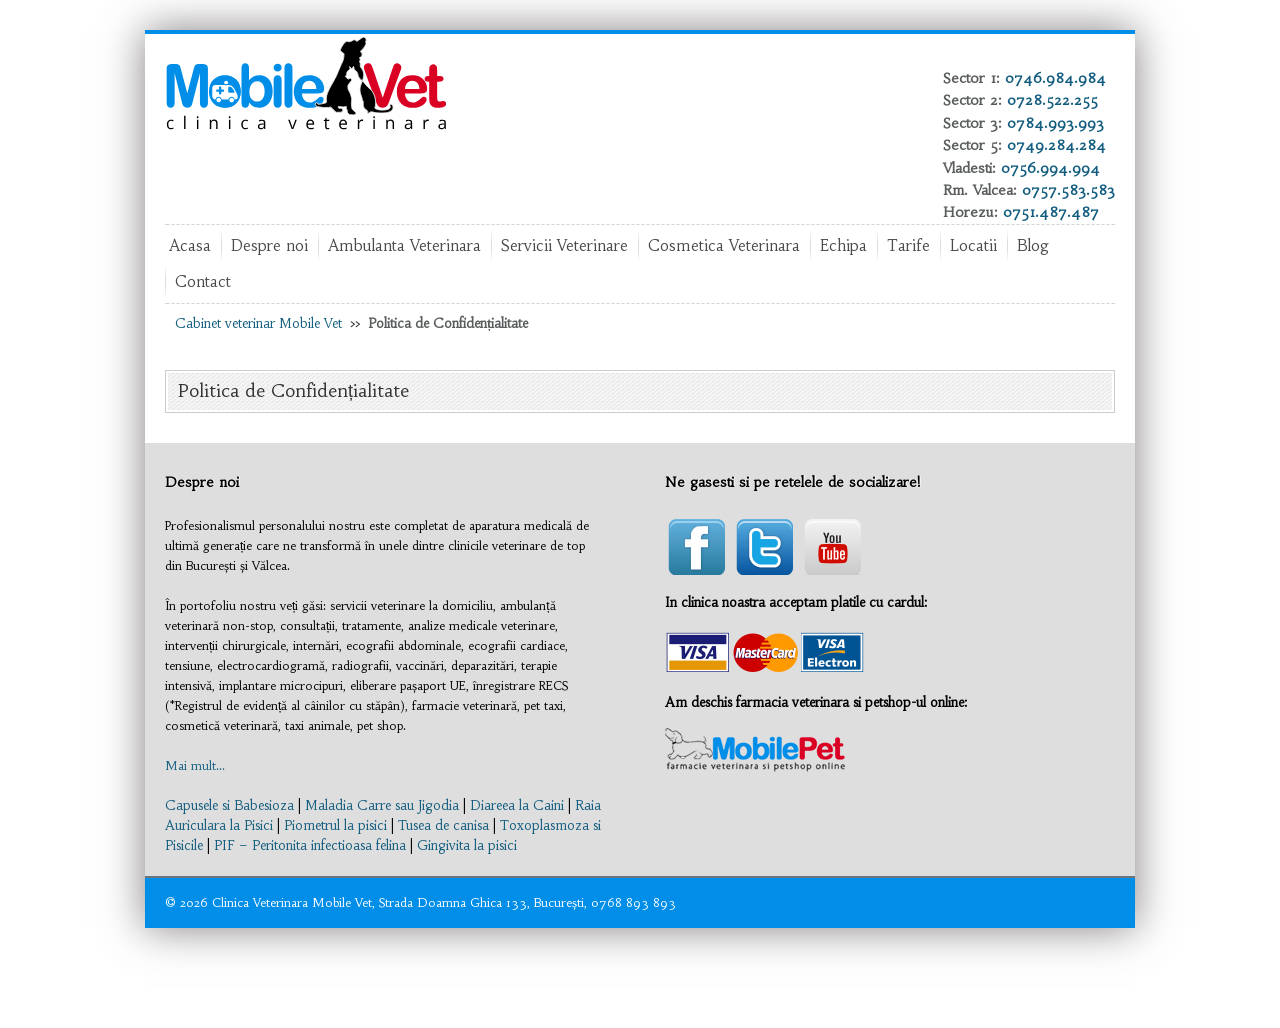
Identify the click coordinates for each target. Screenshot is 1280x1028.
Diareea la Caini (517, 805)
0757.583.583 (1068, 190)
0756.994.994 (1050, 168)
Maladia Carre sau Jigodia (382, 805)
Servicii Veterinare (564, 245)
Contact (203, 281)
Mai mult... (195, 765)
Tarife (908, 245)
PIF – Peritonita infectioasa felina (310, 845)
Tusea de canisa (443, 825)
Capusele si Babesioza (229, 805)
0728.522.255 (1052, 100)
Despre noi (269, 245)
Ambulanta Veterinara (404, 245)
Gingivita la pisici (467, 845)
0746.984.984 (1055, 78)
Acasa (190, 245)
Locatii (973, 245)
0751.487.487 (1051, 212)
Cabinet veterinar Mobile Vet (258, 323)
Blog (1033, 245)
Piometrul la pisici (335, 825)
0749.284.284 (1056, 145)
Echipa (843, 245)
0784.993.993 (1055, 123)
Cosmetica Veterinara (724, 245)
